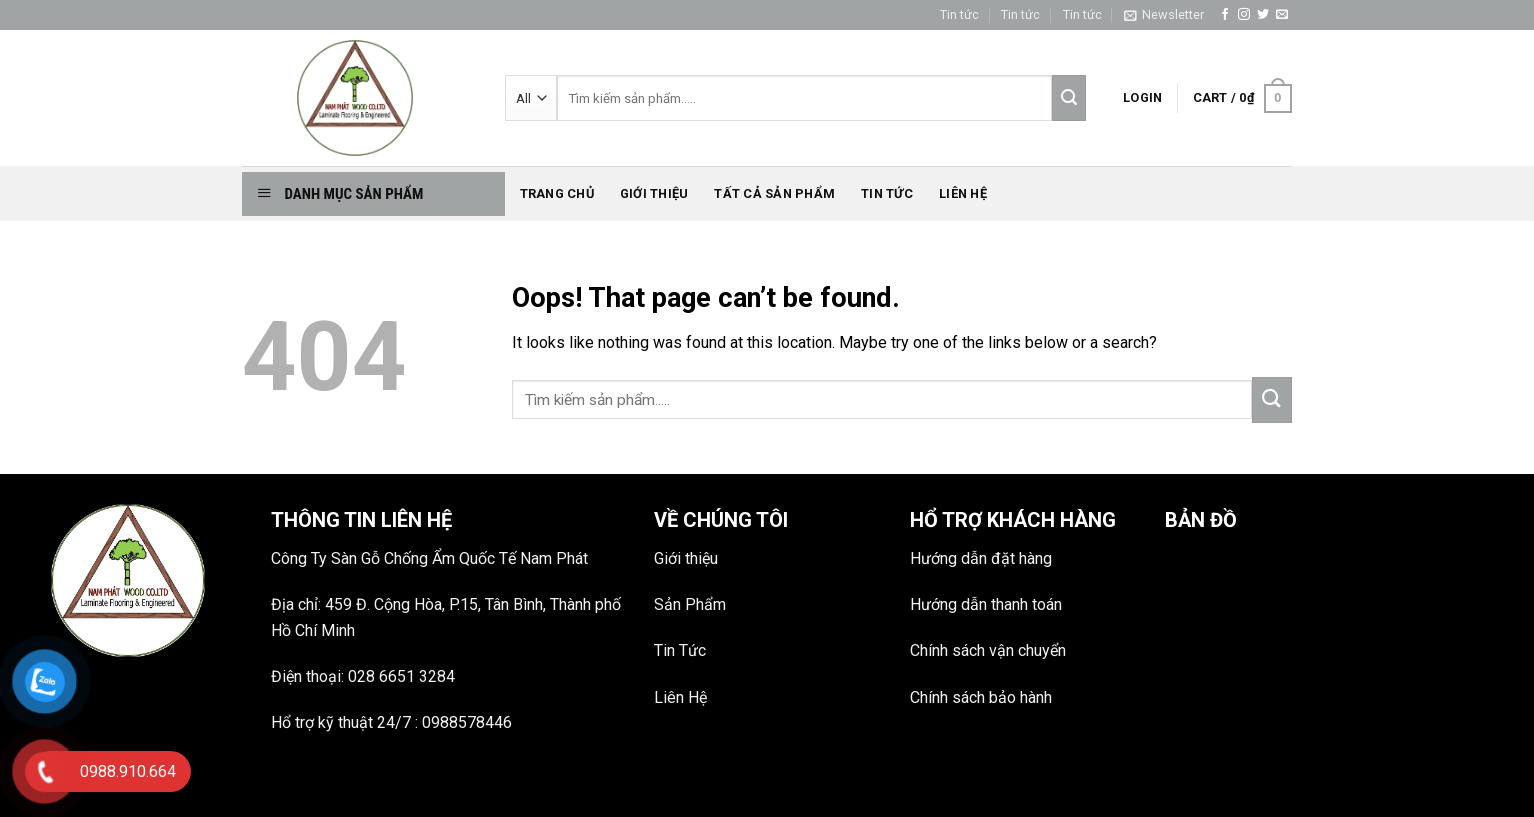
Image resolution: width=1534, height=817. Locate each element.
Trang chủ (557, 193)
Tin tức (959, 14)
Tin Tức (680, 650)
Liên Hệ (680, 697)
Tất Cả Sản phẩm (774, 193)
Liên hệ (963, 193)
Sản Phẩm (690, 604)
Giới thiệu (654, 193)
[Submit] (1272, 400)
